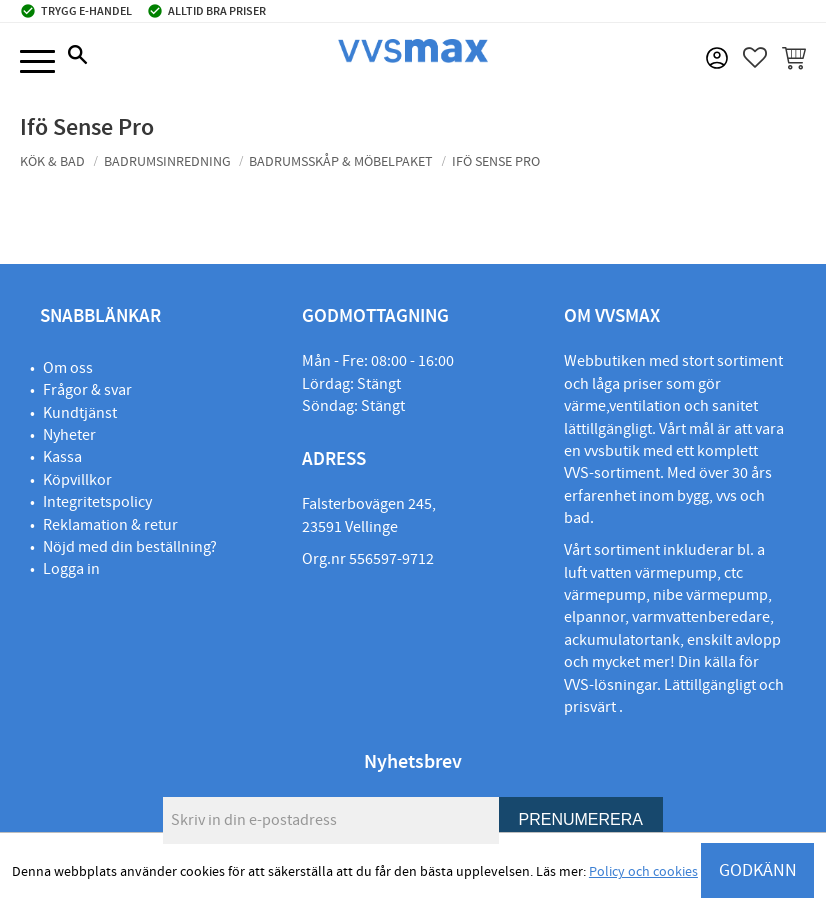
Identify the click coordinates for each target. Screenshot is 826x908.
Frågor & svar (87, 390)
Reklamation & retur (110, 525)
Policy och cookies (643, 872)
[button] (37, 62)
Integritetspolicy (97, 502)
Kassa (62, 457)
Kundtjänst (80, 413)
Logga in (71, 569)
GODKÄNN (758, 870)
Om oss (68, 368)
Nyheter (69, 435)
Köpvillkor (77, 480)
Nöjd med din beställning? (130, 547)
